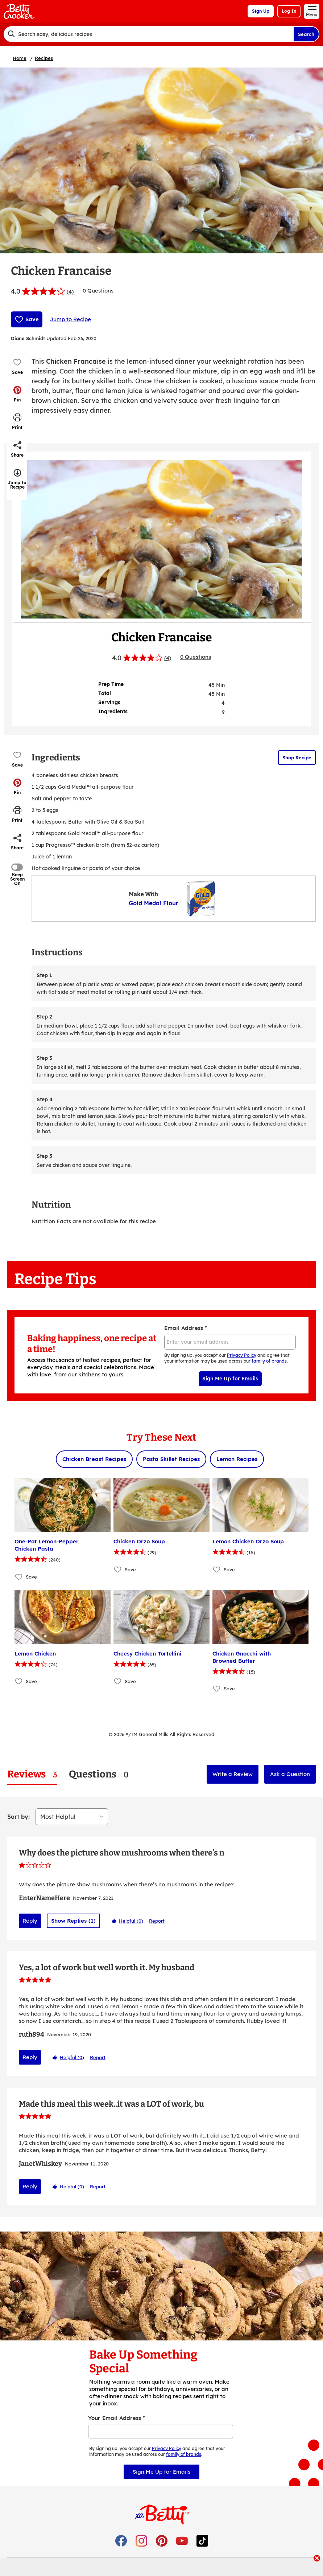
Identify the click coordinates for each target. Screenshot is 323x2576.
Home (19, 58)
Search (306, 34)
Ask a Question (290, 1774)
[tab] (32, 1774)
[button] (17, 393)
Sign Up (260, 11)
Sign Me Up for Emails (230, 1378)
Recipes (44, 58)
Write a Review (232, 1774)
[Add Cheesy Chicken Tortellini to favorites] (118, 1681)
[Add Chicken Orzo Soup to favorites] (118, 1569)
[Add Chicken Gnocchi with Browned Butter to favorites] (216, 1688)
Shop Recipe (296, 757)
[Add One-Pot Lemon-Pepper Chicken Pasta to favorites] (19, 1576)
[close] (317, 2559)
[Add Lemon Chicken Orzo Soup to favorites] (216, 1569)
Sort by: (18, 1816)
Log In (289, 11)
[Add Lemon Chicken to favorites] (19, 1681)
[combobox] (148, 34)
